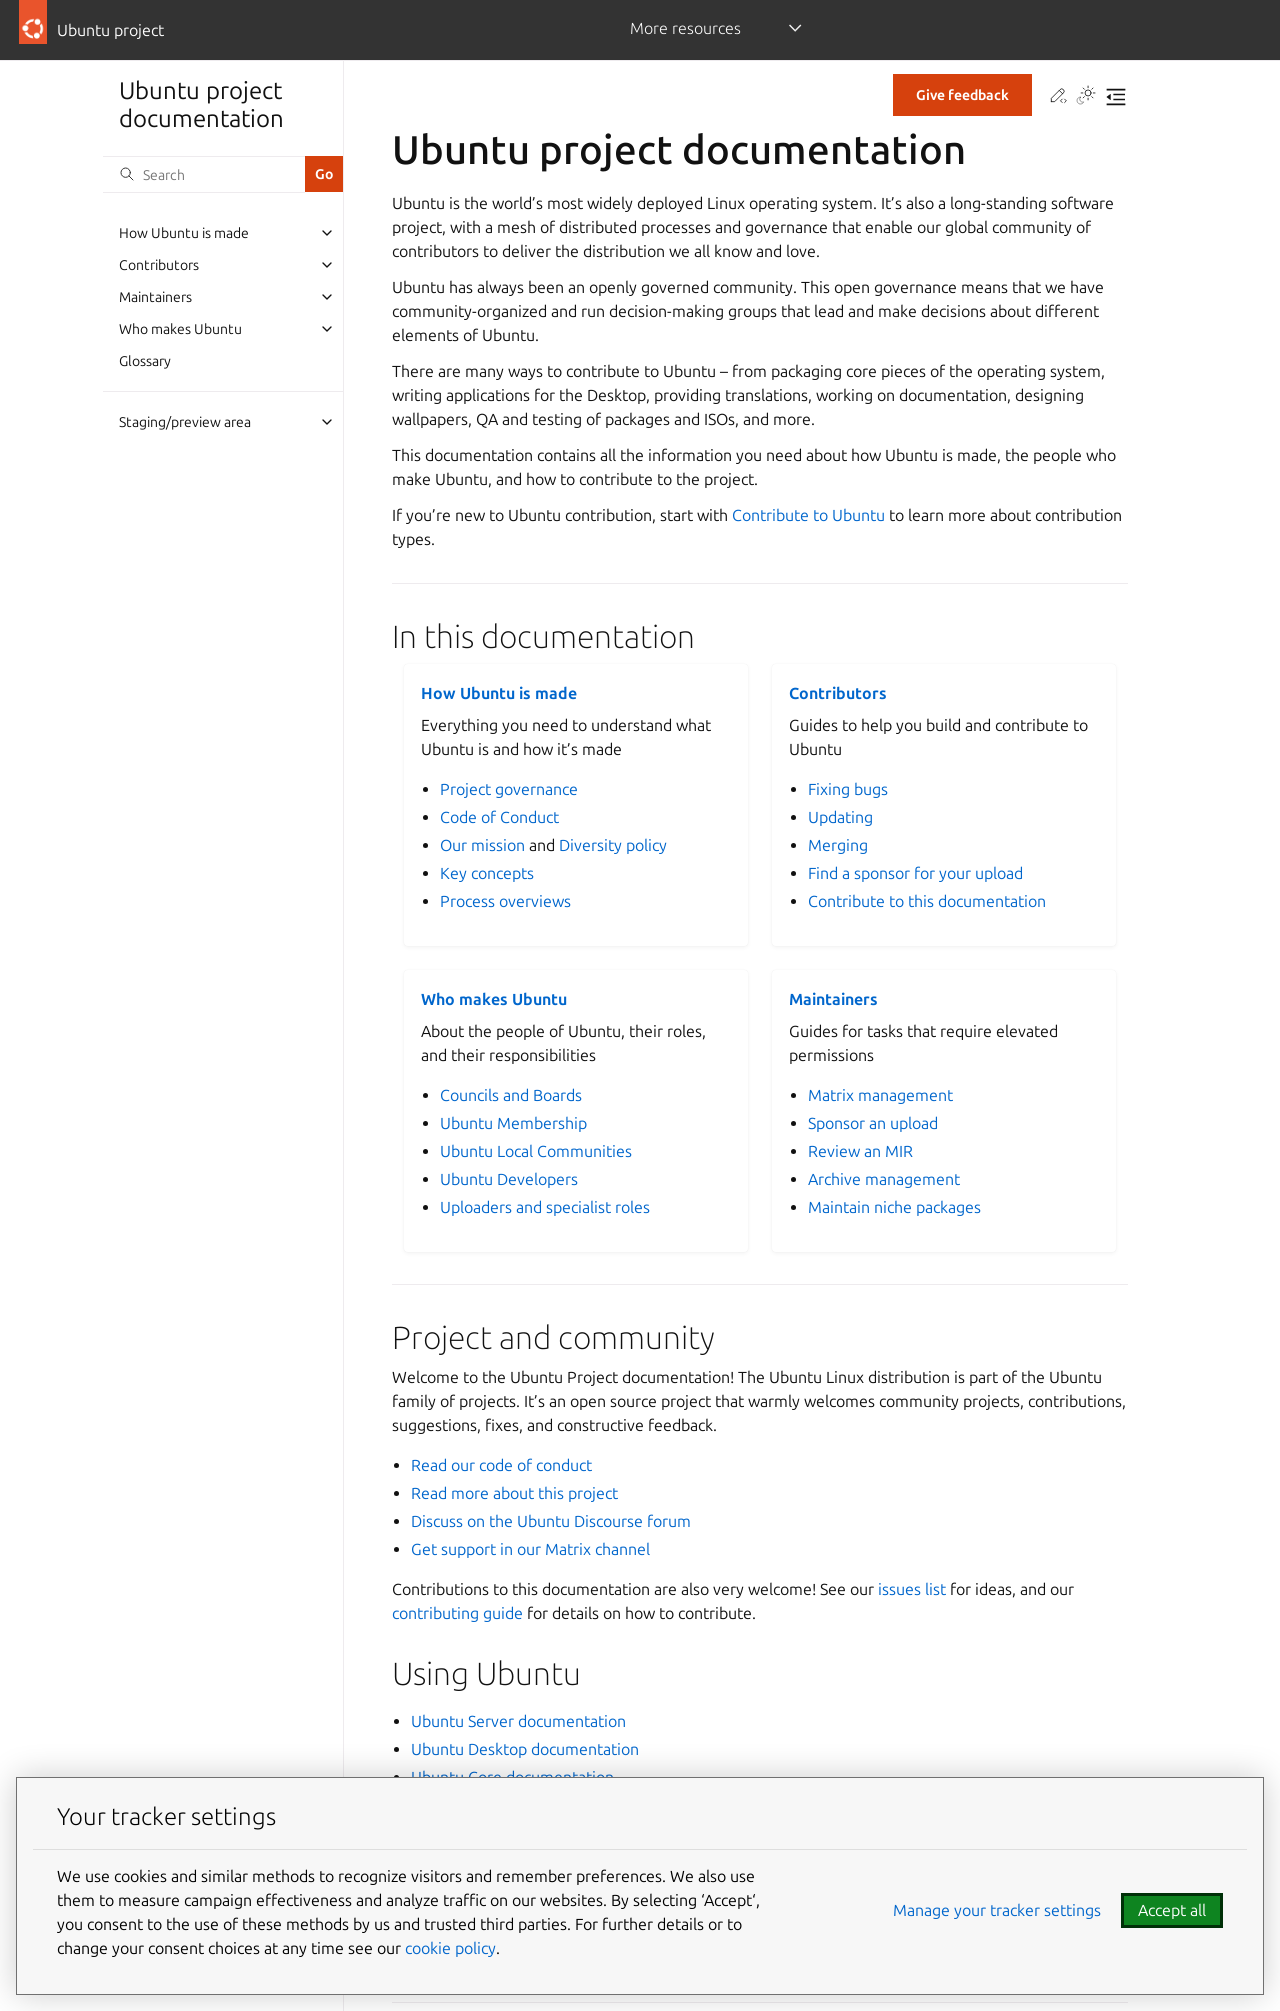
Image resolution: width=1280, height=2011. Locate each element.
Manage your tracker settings (997, 1910)
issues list (912, 1589)
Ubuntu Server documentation (518, 1721)
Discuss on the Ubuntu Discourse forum (551, 1521)
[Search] (204, 174)
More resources (685, 28)
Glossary (145, 361)
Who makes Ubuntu (180, 329)
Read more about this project (514, 1493)
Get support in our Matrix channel (530, 1549)
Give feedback (962, 95)
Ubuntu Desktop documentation (525, 1749)
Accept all (1172, 1910)
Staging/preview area (185, 422)
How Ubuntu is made (184, 233)
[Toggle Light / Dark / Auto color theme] (1086, 97)
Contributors (159, 265)
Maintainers (155, 297)
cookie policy (450, 1948)
